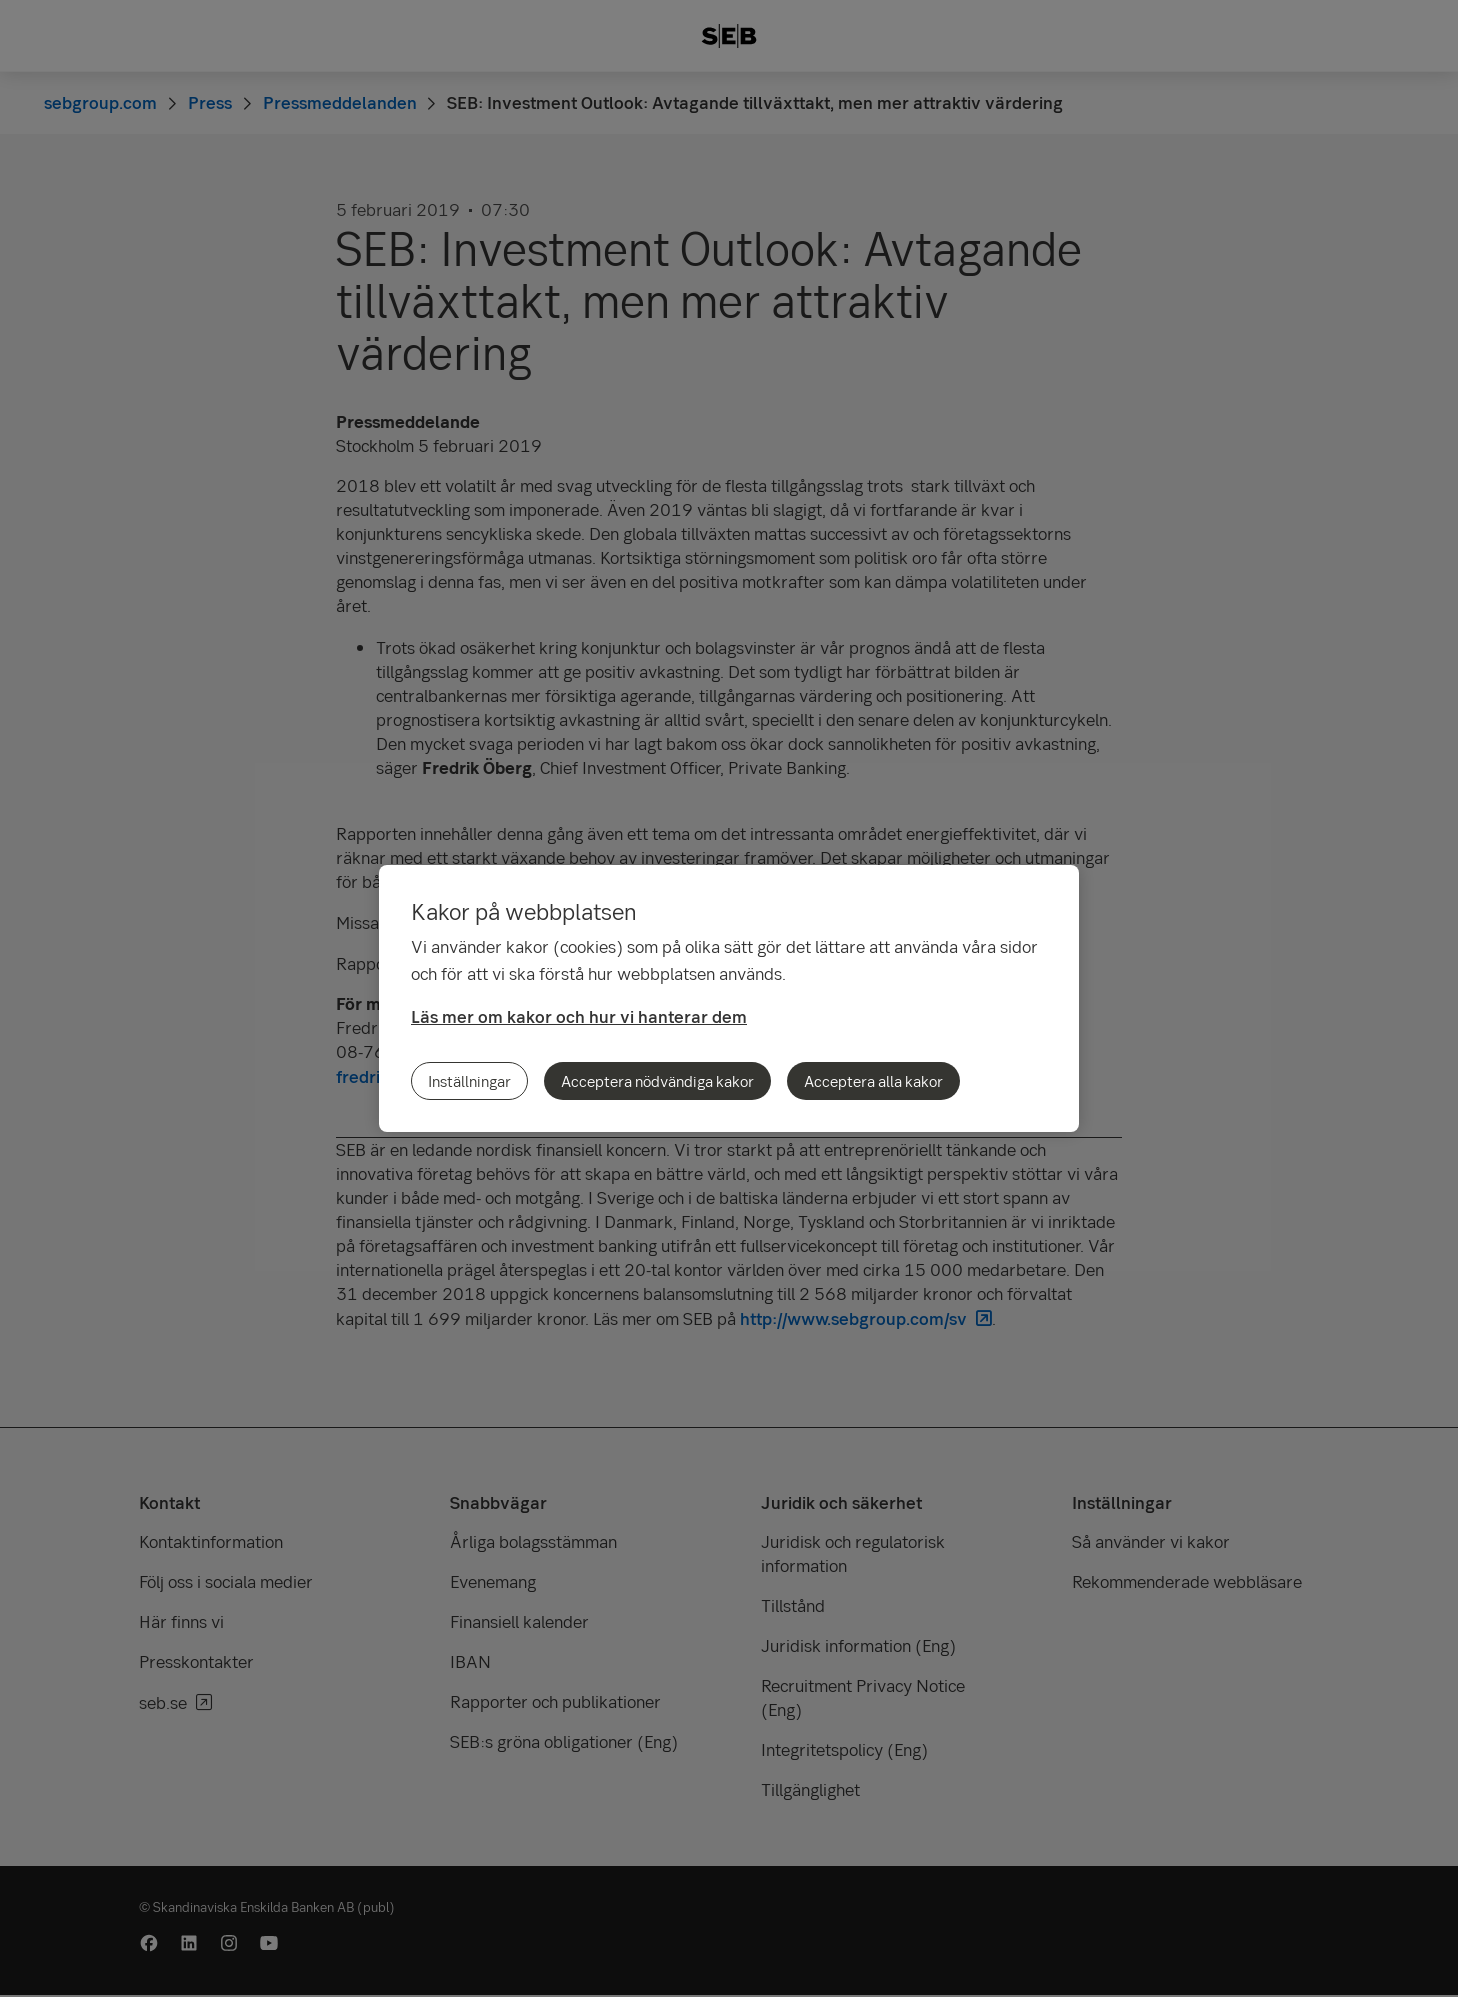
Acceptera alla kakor (873, 1081)
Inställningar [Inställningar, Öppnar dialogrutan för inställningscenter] (469, 1081)
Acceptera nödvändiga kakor (657, 1081)
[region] (729, 998)
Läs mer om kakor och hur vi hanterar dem (579, 1016)
